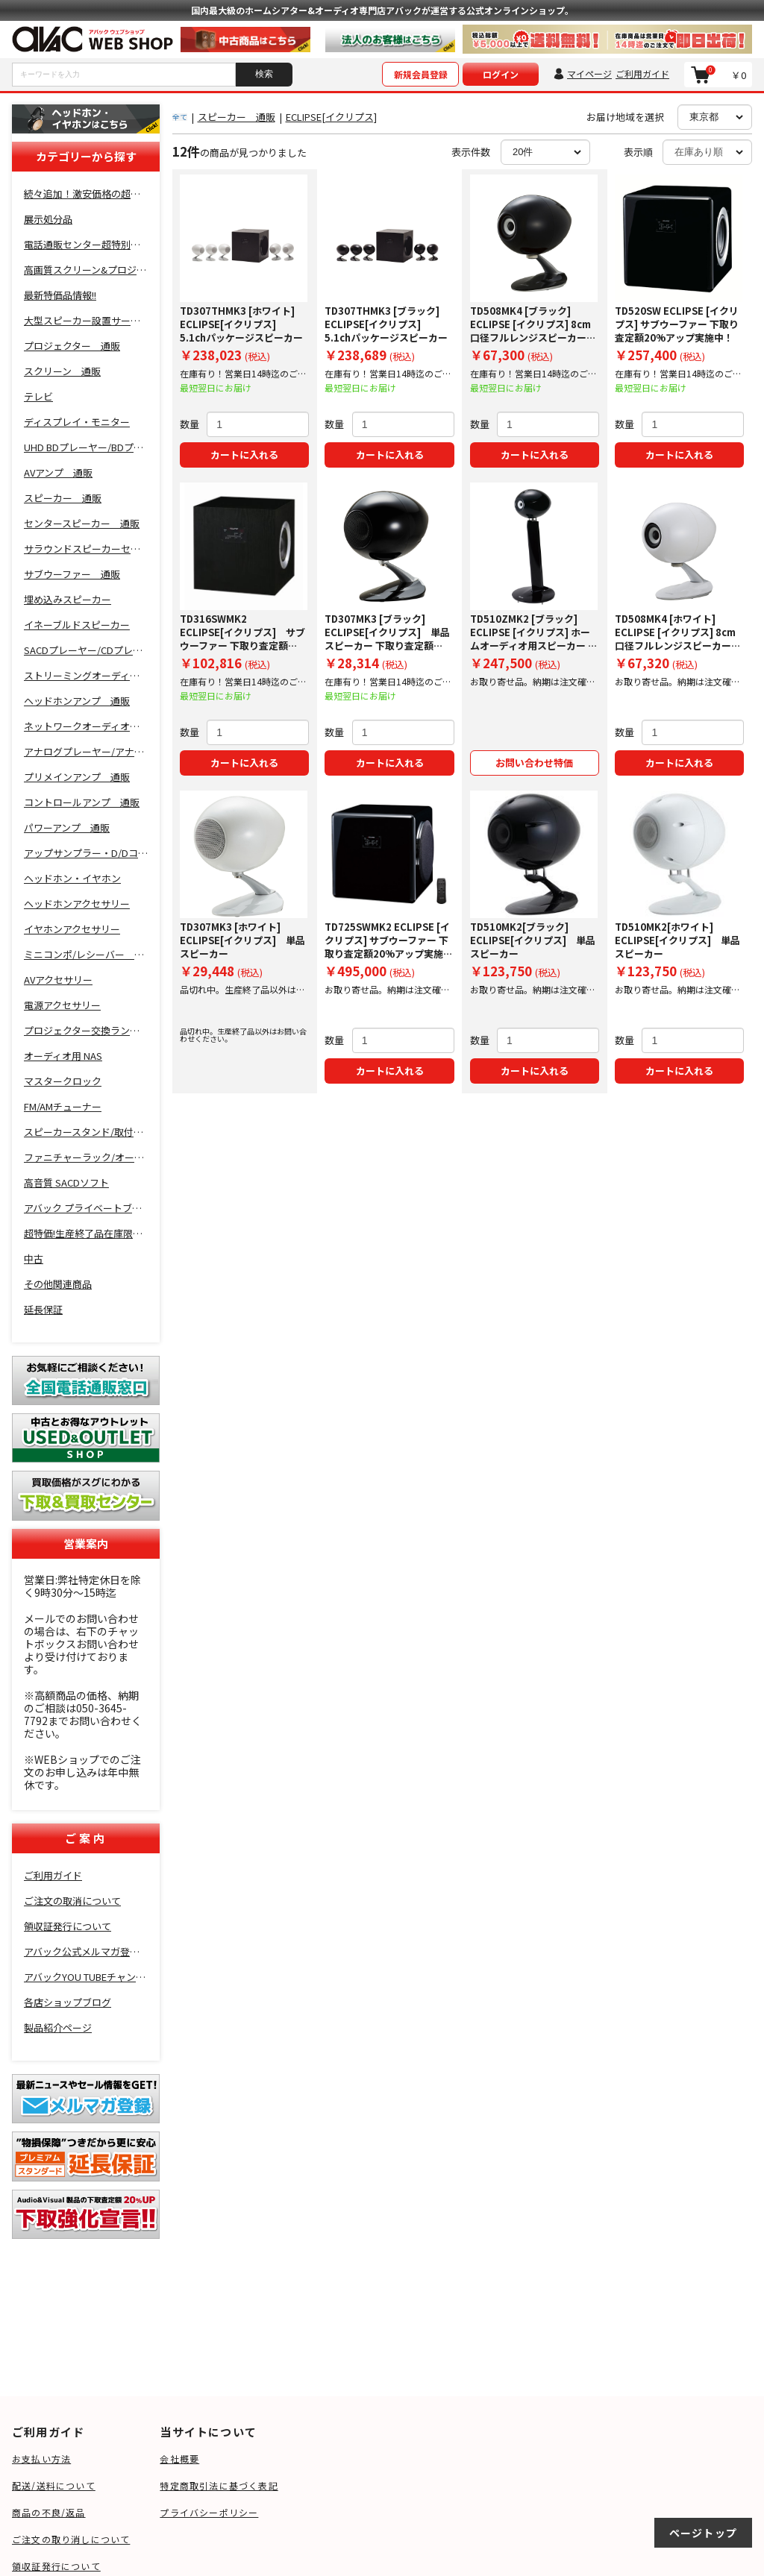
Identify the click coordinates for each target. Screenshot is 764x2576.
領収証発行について (56, 2566)
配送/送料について (54, 2485)
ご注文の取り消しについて (71, 2539)
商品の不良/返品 (49, 2512)
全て (179, 116)
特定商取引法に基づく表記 (219, 2485)
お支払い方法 (41, 2458)
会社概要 (179, 2458)
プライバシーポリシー (209, 2512)
